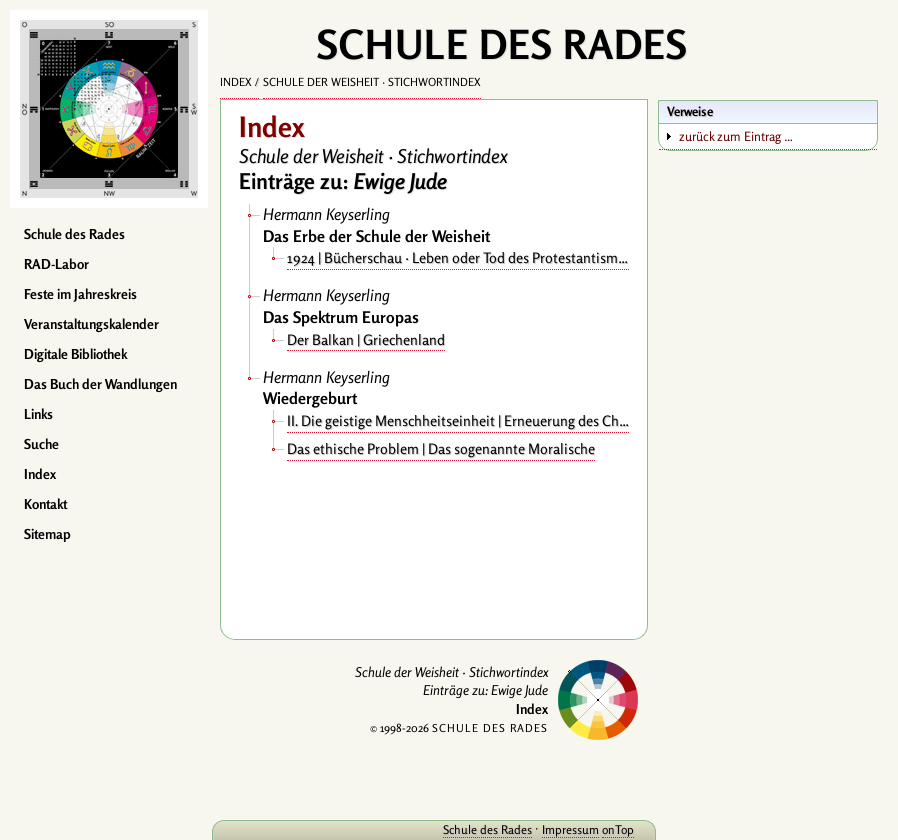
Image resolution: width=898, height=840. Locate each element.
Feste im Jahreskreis (80, 294)
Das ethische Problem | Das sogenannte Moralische (441, 448)
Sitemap (47, 534)
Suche (41, 444)
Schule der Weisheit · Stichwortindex (372, 82)
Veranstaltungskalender (91, 324)
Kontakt (45, 504)
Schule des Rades (74, 234)
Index (40, 474)
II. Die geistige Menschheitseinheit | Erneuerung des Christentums (458, 420)
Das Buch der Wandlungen (100, 384)
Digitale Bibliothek (75, 354)
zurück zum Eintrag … (736, 136)
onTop (618, 829)
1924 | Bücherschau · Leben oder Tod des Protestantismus (458, 257)
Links (38, 414)
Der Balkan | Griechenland (366, 339)
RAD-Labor (56, 264)
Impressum (570, 829)
